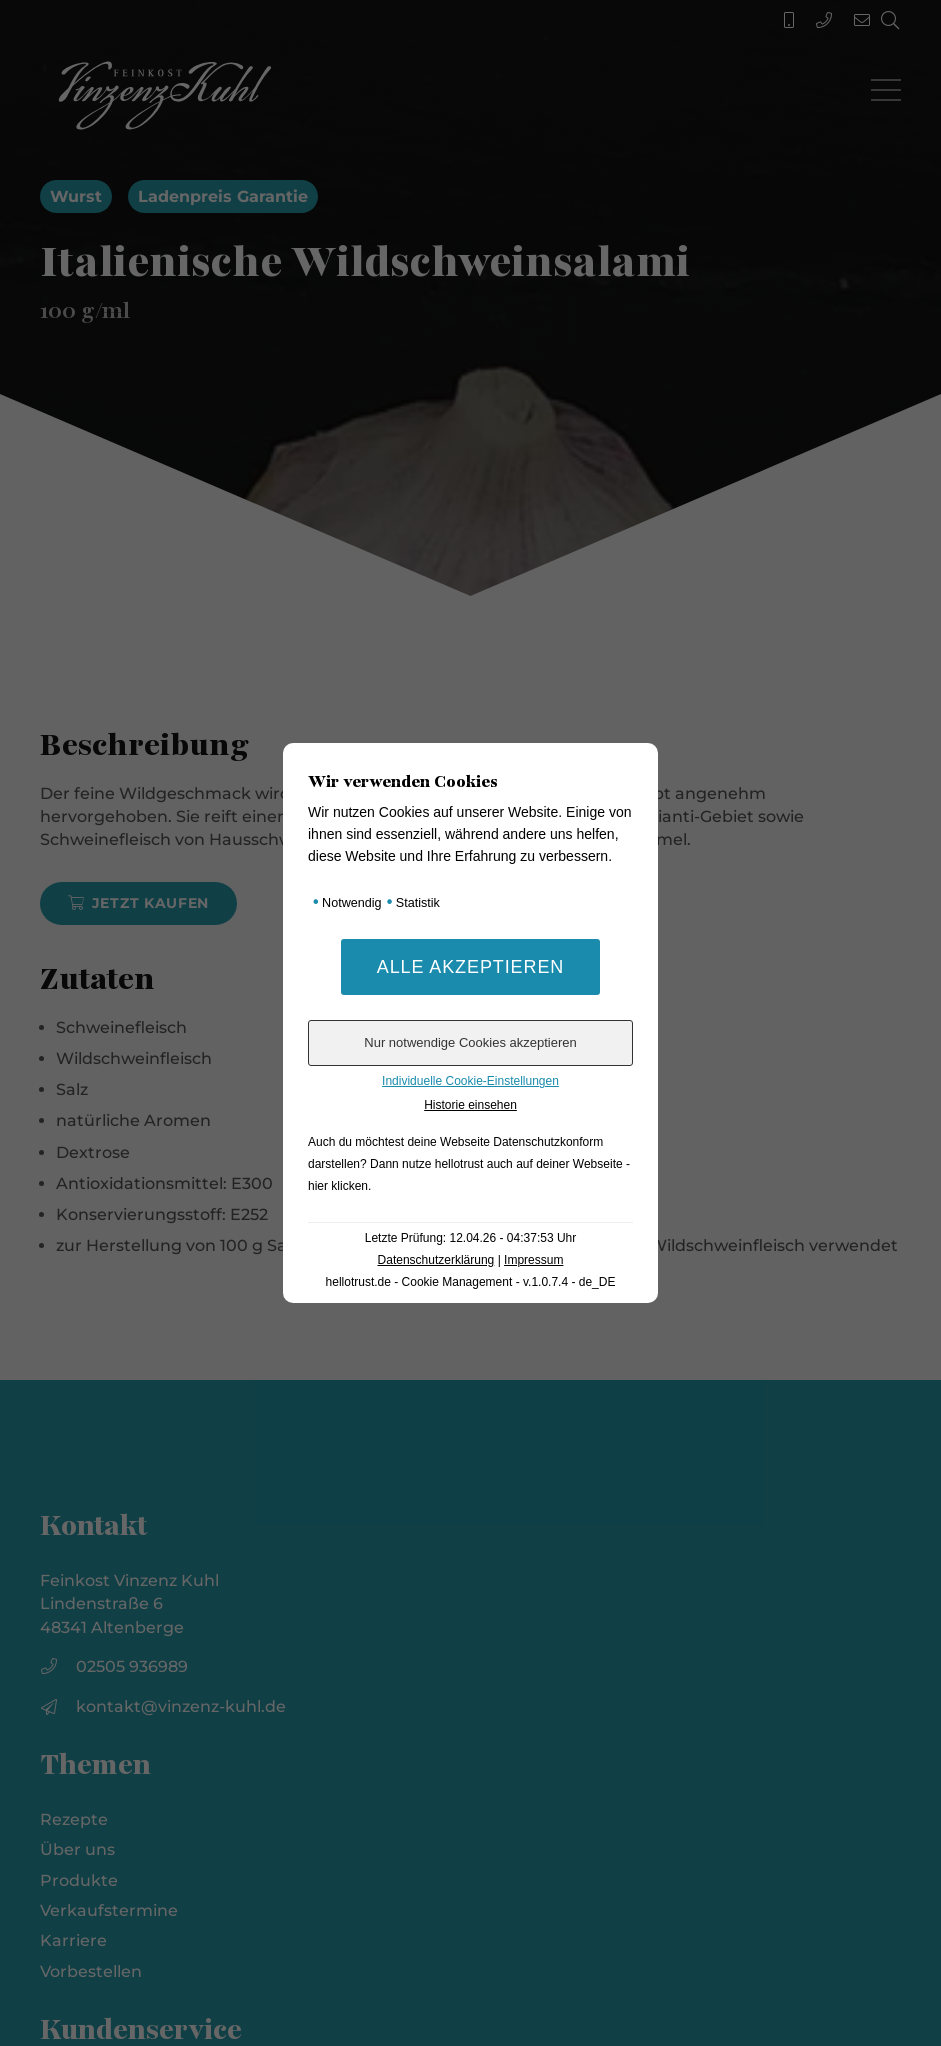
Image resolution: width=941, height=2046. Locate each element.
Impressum (533, 1260)
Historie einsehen (470, 1105)
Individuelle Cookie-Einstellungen (470, 1081)
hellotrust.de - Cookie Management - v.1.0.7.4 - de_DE (471, 1282)
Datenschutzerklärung (436, 1260)
